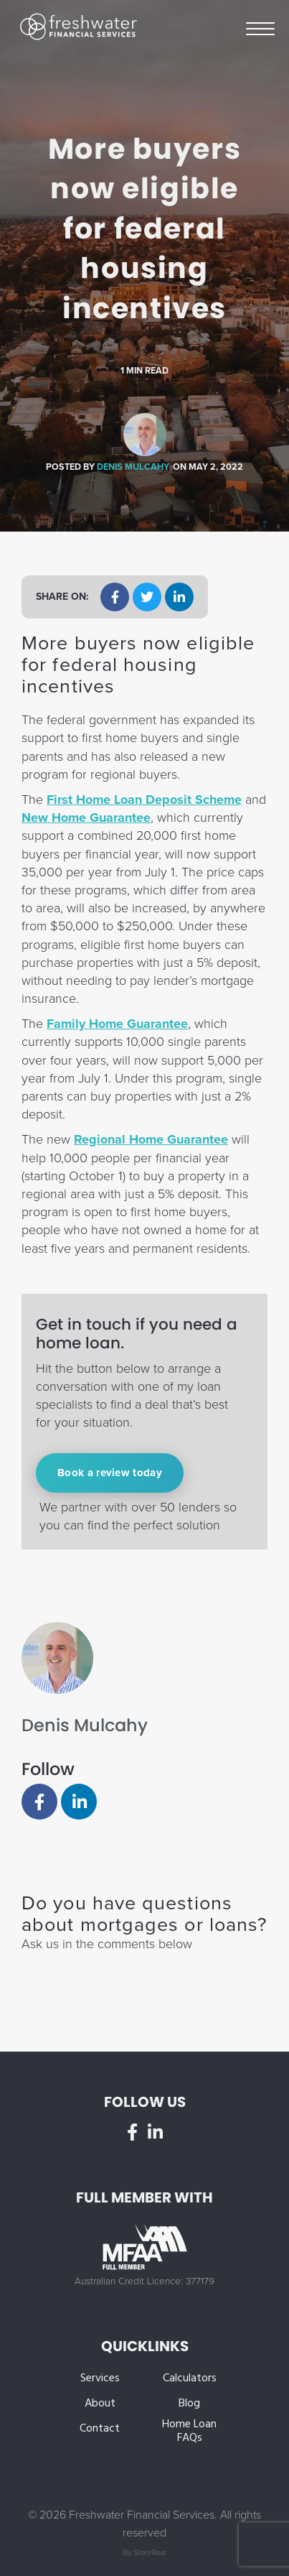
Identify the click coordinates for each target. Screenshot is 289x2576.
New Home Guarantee (86, 817)
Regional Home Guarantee (151, 1139)
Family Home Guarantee (117, 1024)
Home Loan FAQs (189, 2431)
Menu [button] (260, 28)
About (100, 2404)
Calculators (190, 2379)
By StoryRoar (144, 2552)
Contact (100, 2429)
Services (100, 2379)
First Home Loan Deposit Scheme (144, 799)
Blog (189, 2404)
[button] (114, 597)
